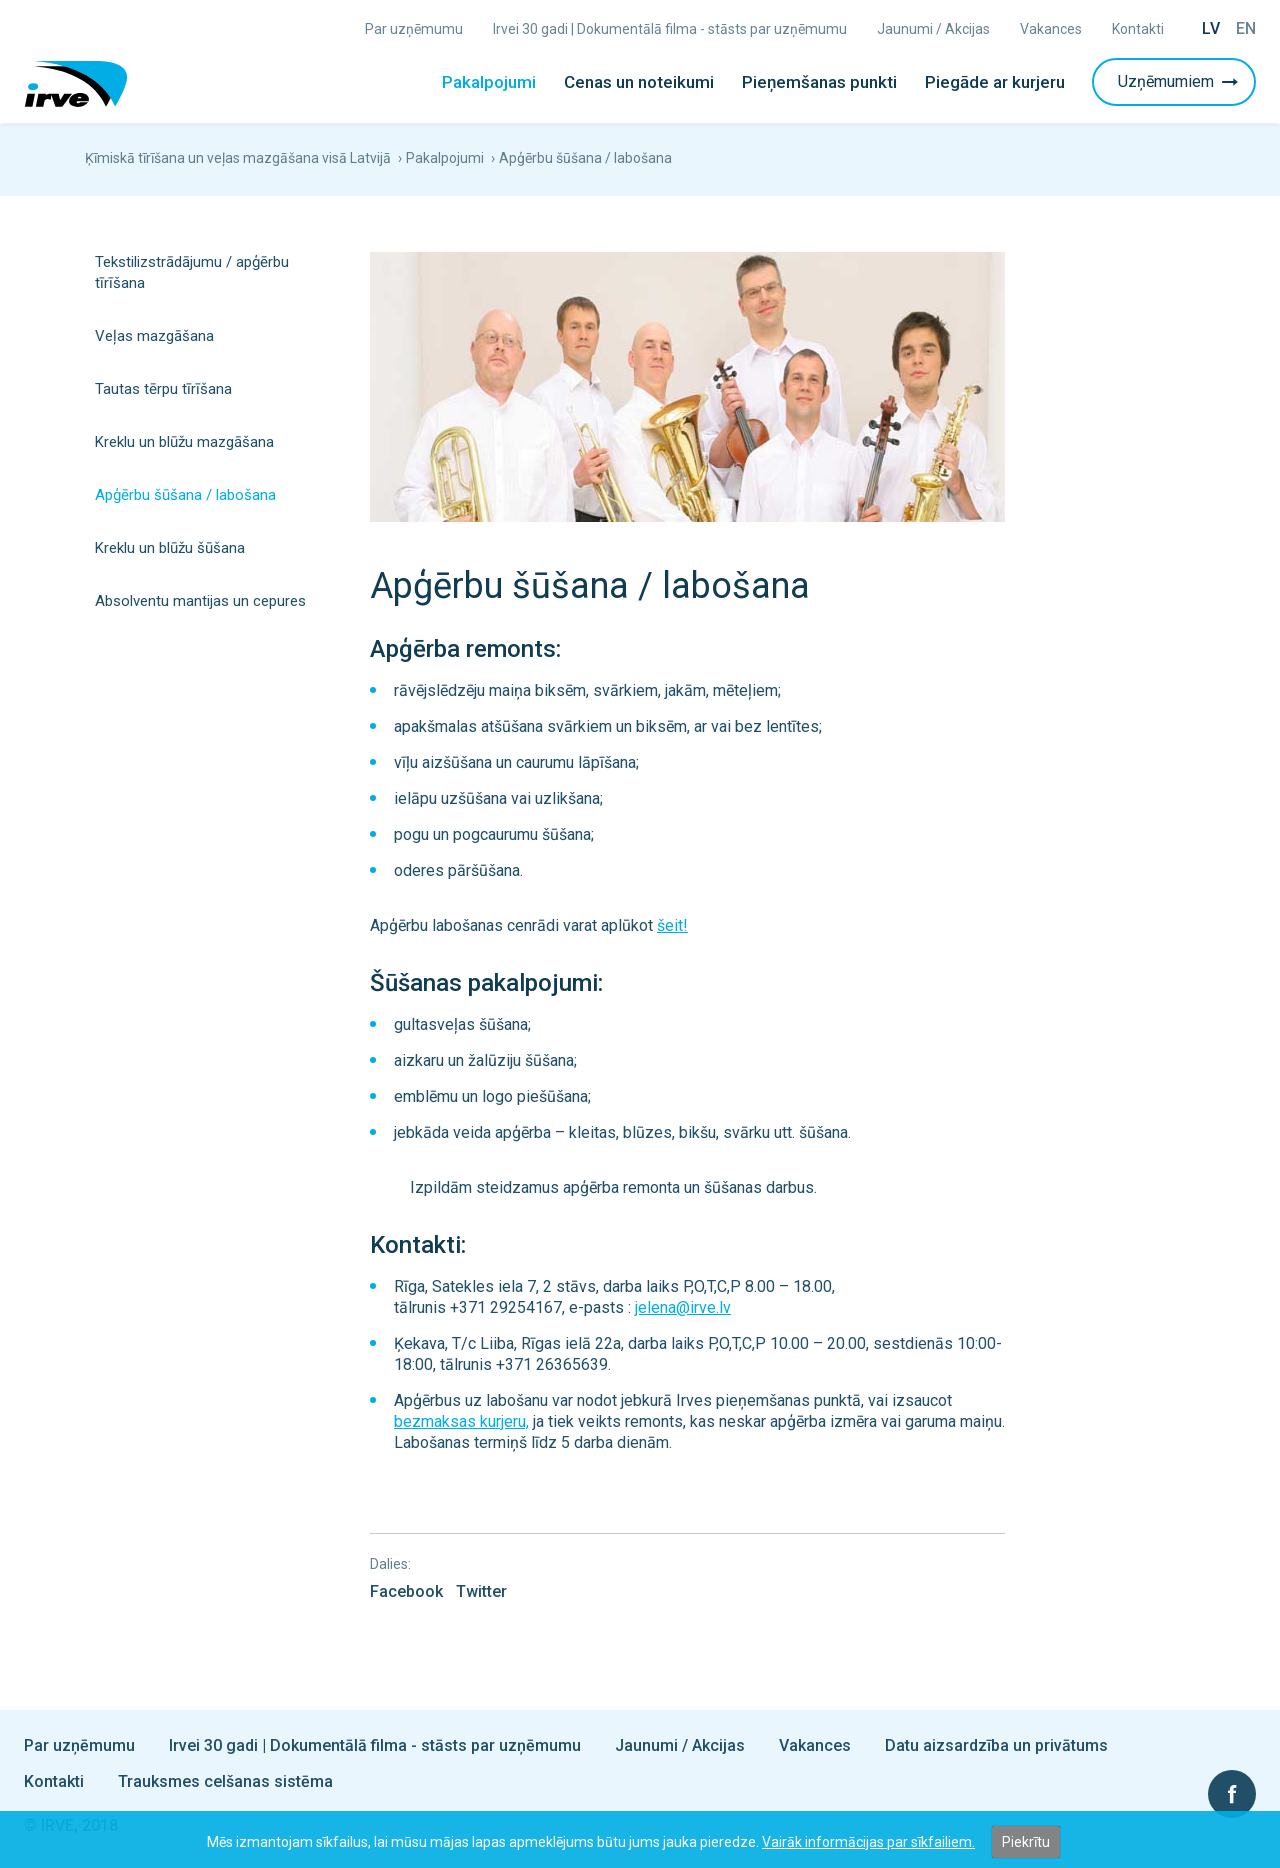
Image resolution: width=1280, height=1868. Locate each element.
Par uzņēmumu (414, 29)
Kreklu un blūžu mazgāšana (184, 442)
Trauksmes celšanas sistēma (225, 1781)
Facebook (406, 1591)
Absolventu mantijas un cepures (200, 601)
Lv (1211, 29)
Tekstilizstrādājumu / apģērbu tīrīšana (192, 272)
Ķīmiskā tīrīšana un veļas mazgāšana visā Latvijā (238, 158)
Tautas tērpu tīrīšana (163, 389)
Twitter (481, 1591)
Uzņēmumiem (1180, 81)
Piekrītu (1026, 1842)
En (1246, 29)
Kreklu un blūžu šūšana (170, 548)
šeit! (672, 925)
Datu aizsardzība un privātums (996, 1745)
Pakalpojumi (489, 82)
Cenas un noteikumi (639, 82)
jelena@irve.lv (683, 1307)
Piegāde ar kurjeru (995, 82)
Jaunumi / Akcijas (933, 29)
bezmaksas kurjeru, (461, 1421)
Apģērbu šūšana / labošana (185, 495)
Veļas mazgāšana (154, 336)
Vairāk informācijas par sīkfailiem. (868, 1842)
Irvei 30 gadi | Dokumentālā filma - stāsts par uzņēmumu (670, 29)
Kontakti (1138, 29)
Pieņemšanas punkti (819, 82)
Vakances (1051, 29)
